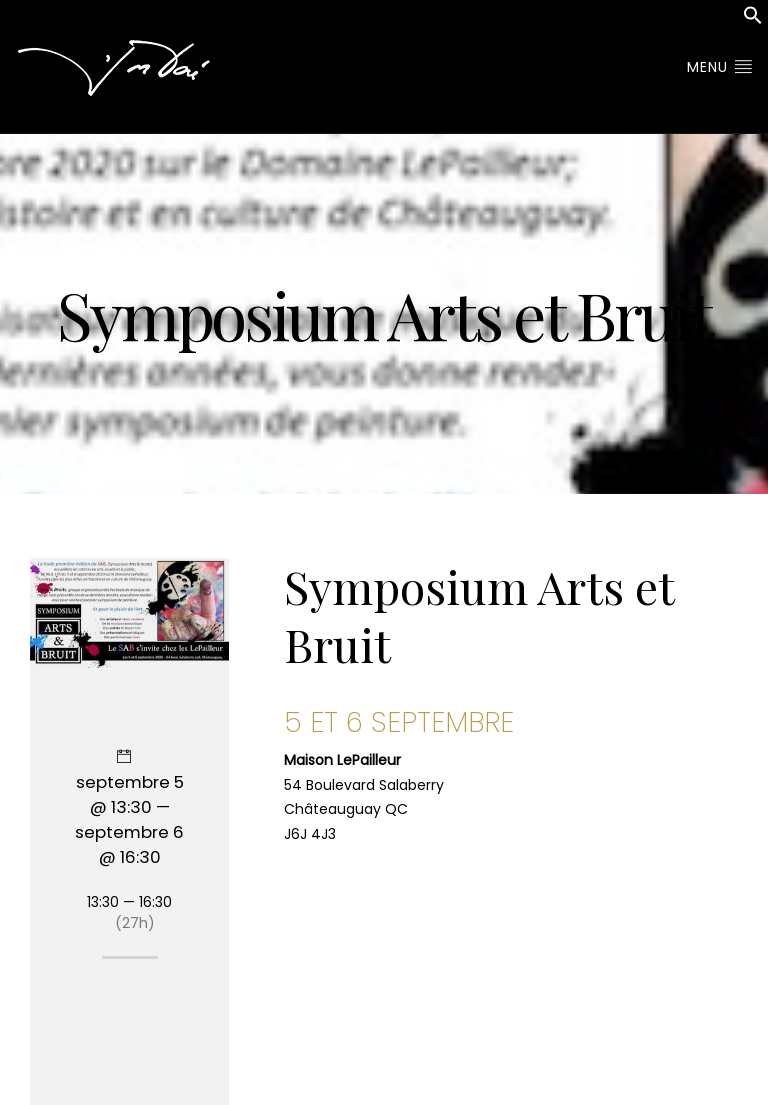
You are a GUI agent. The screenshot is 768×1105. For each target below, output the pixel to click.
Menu (720, 67)
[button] (753, 20)
